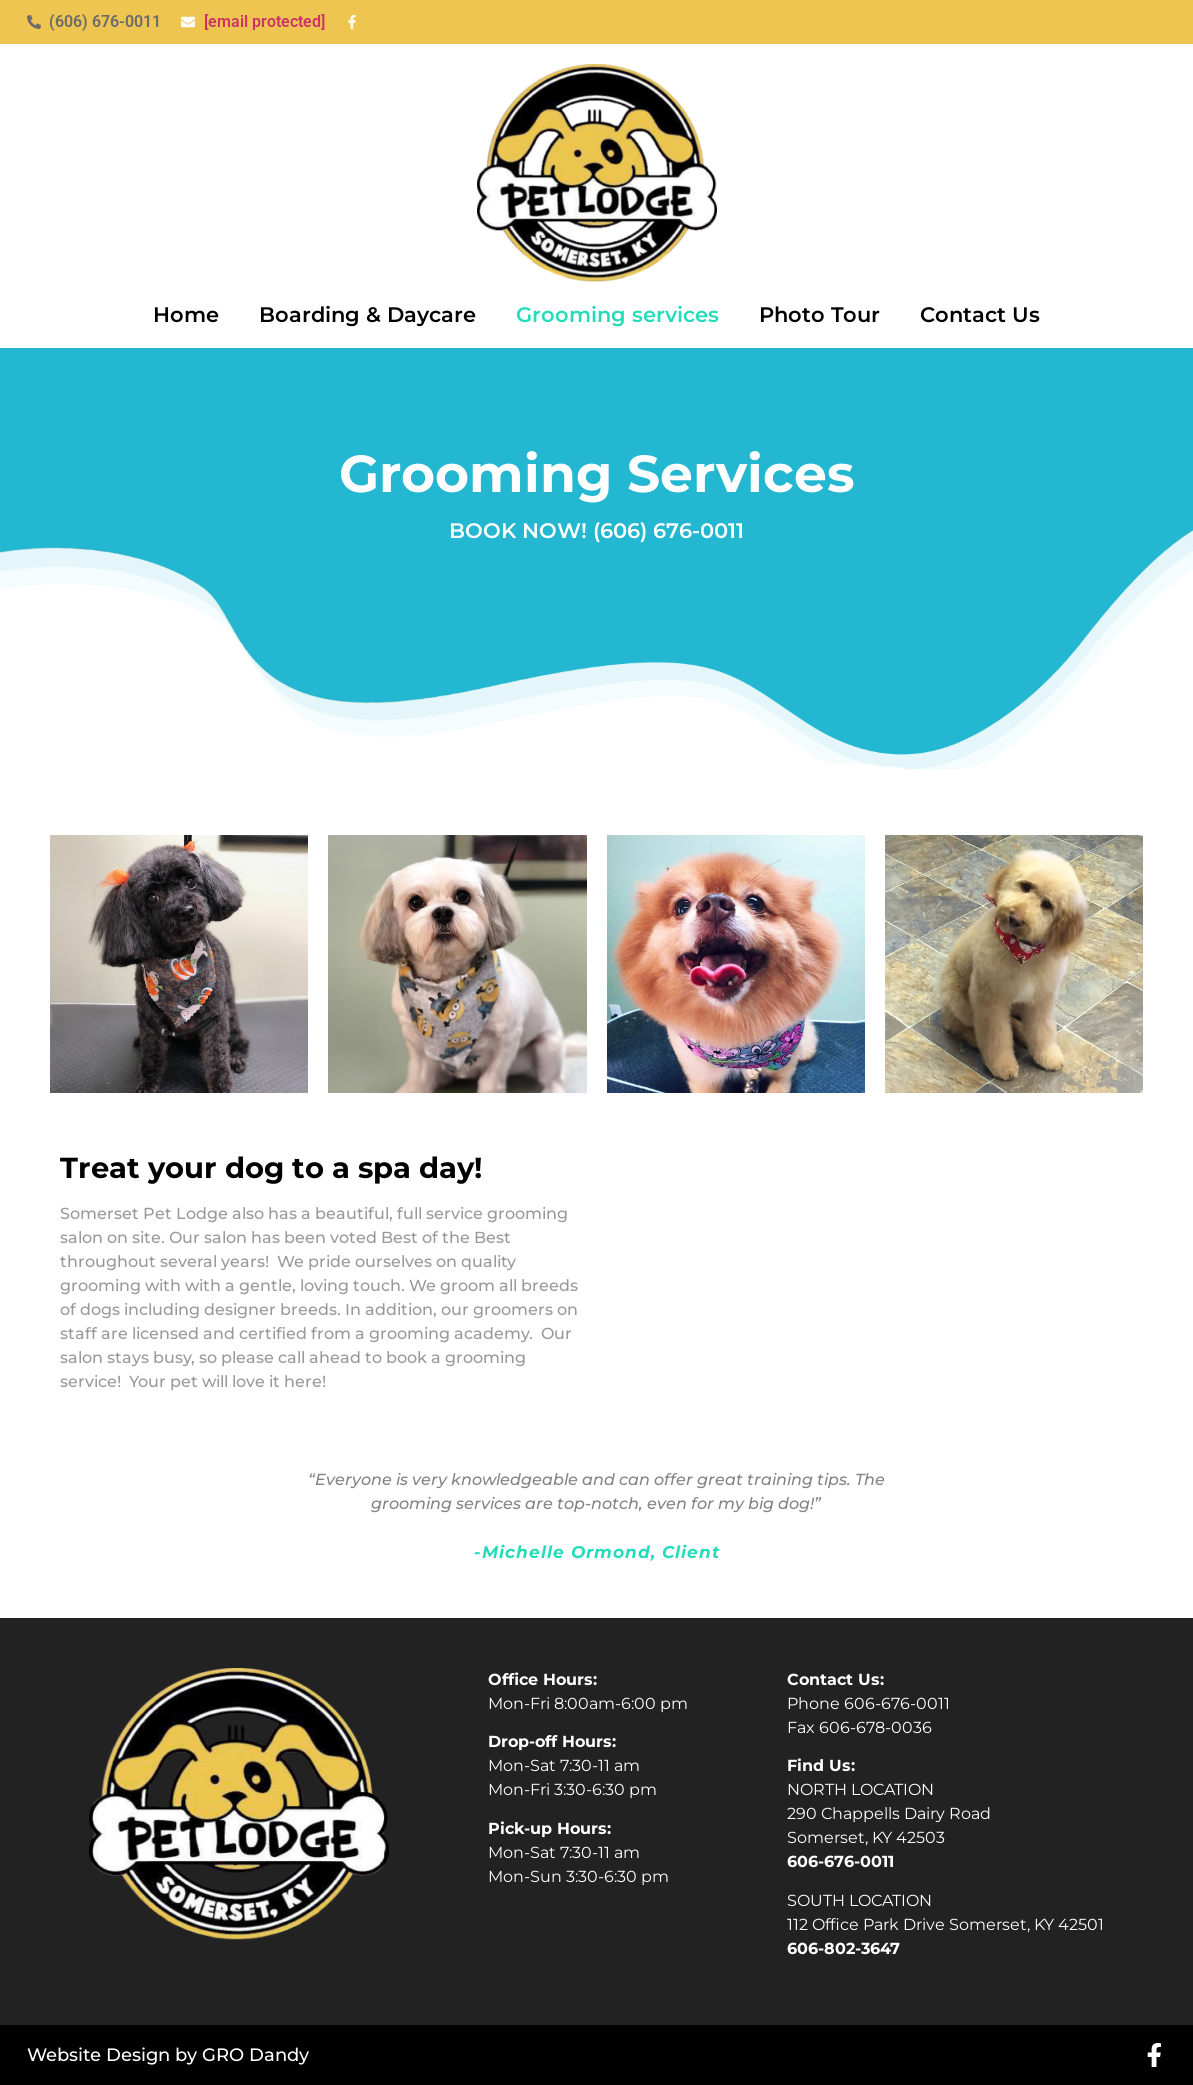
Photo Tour (819, 314)
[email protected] (264, 21)
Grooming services (617, 314)
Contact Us (980, 314)
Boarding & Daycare (367, 314)
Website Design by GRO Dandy (168, 2055)
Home (186, 314)
